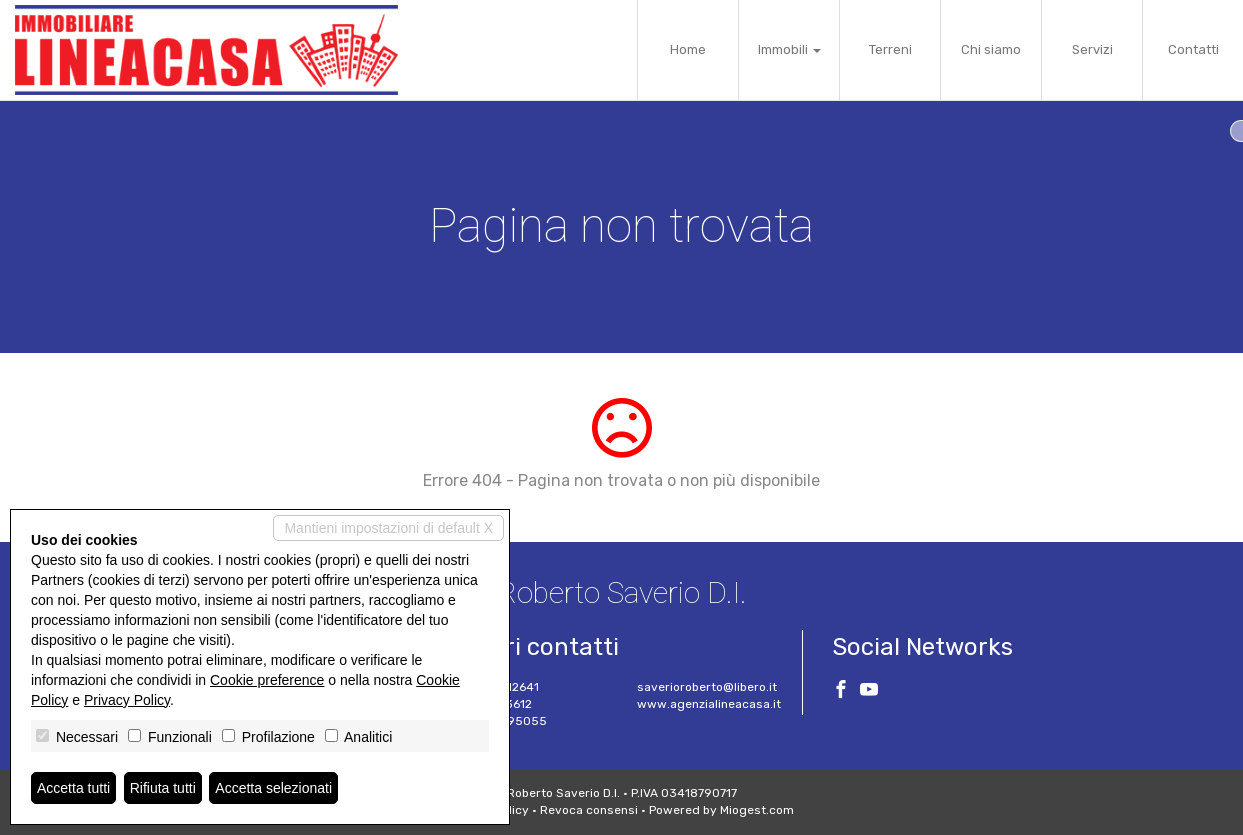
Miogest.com (757, 810)
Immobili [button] (789, 49)
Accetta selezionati (273, 788)
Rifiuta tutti (163, 788)
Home (688, 49)
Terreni (890, 49)
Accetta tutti (73, 788)
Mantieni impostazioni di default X (388, 528)
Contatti (1193, 49)
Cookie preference (267, 680)
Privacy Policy (127, 700)
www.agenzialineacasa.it (709, 704)
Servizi (1092, 49)
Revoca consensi (589, 810)
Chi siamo (991, 49)
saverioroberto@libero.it (707, 687)
